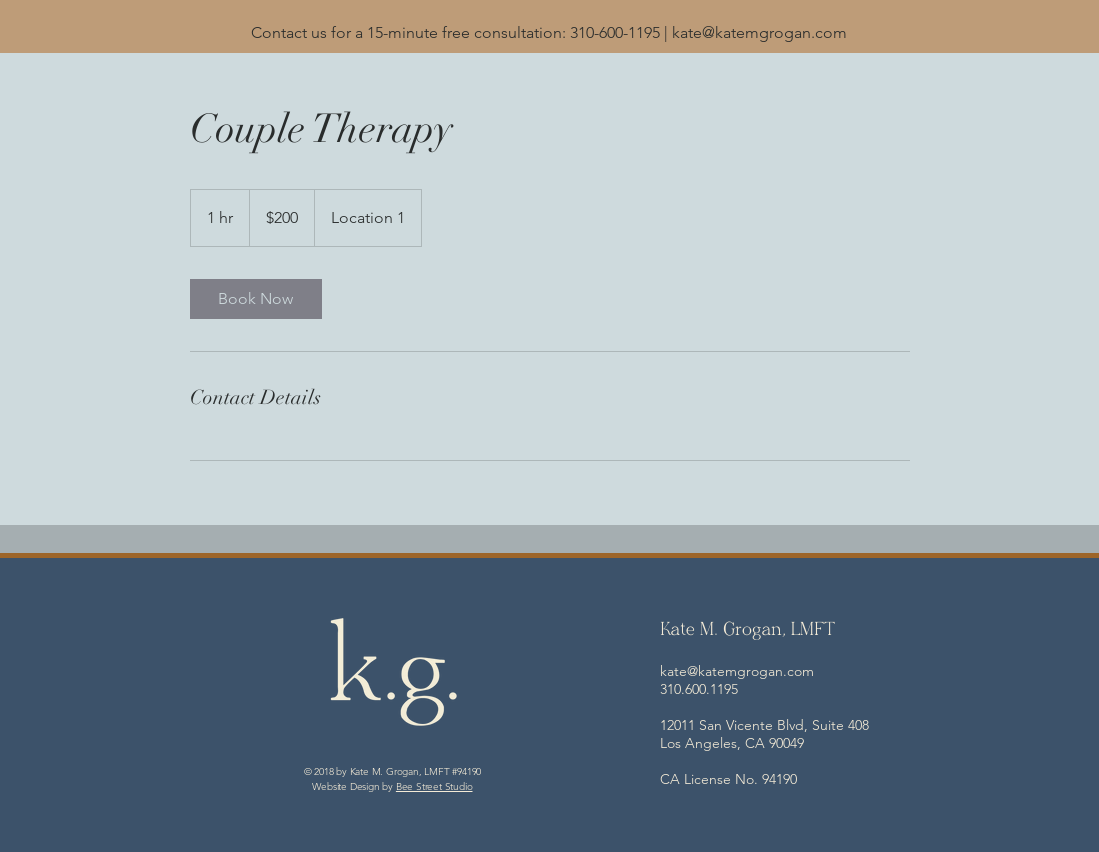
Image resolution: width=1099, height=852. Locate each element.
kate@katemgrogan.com (759, 32)
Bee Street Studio (434, 786)
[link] (256, 299)
